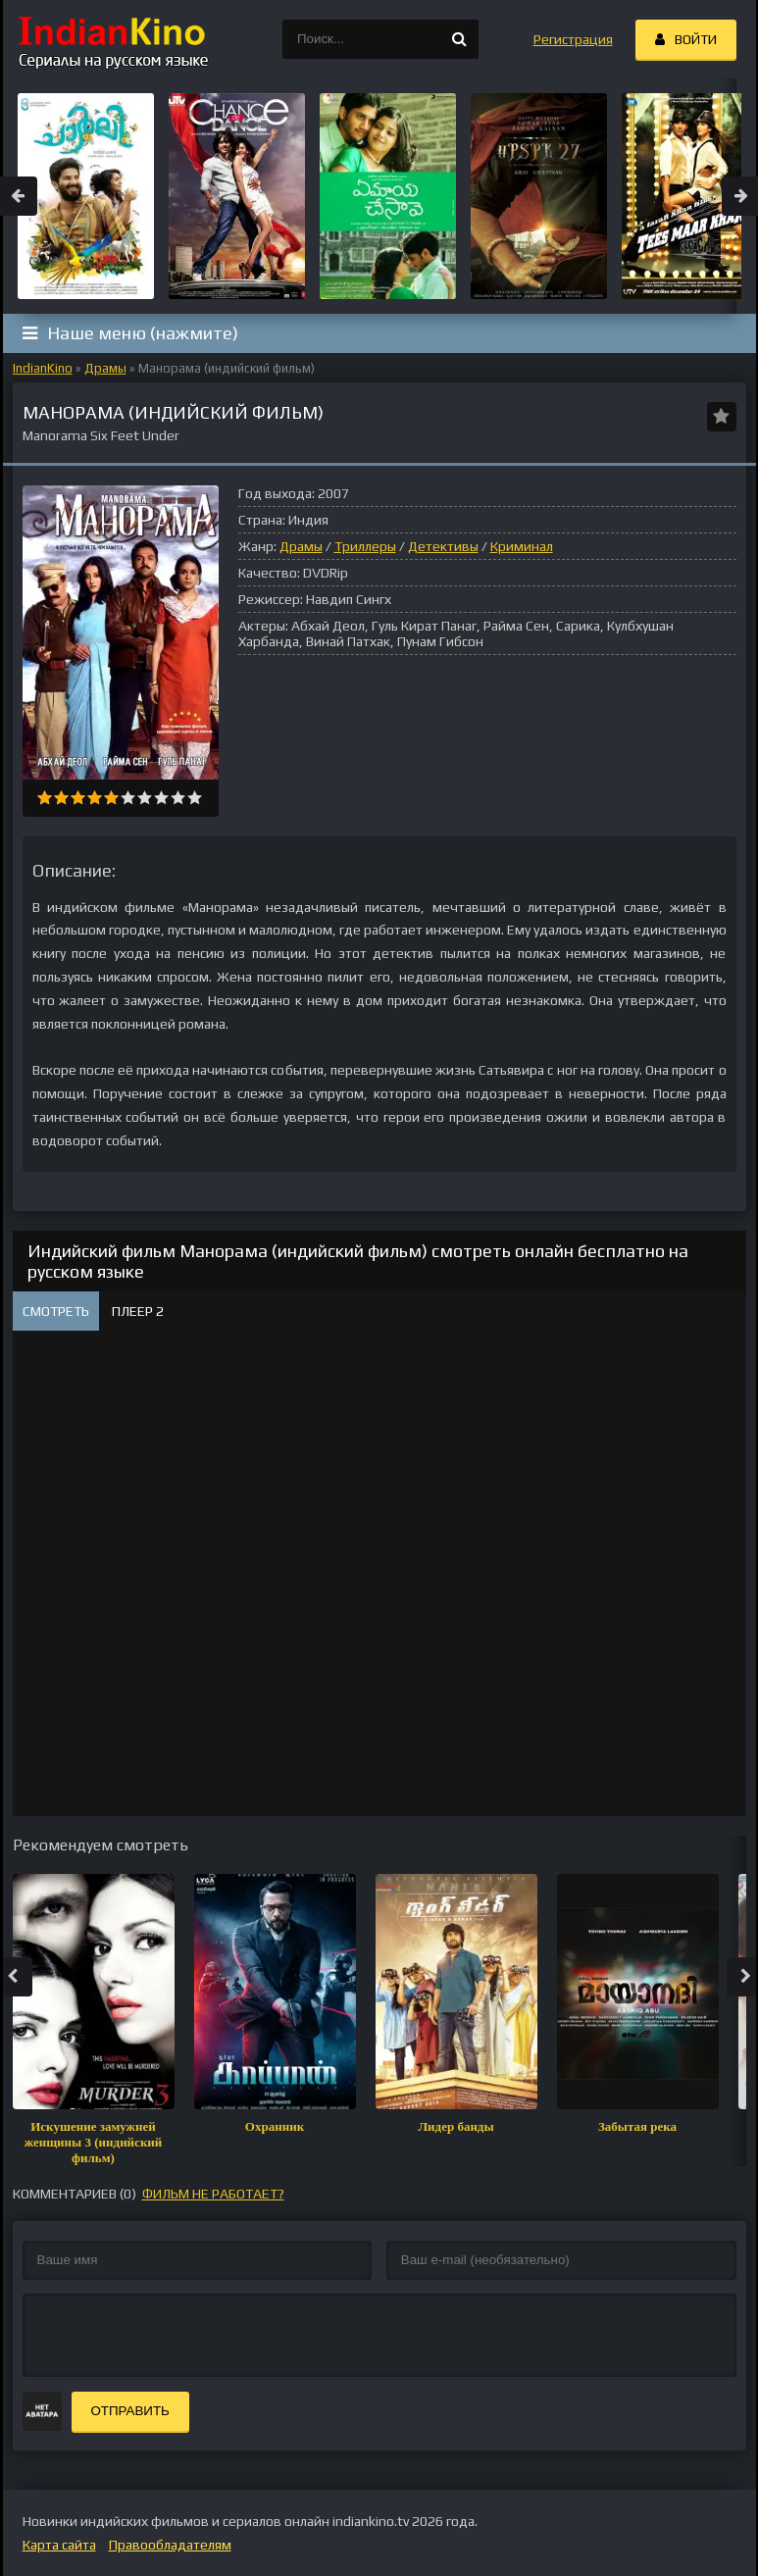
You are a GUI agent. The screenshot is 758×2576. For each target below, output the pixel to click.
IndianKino (43, 368)
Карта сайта (59, 2544)
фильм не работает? (213, 2193)
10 (194, 797)
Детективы (443, 546)
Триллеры (365, 546)
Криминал (521, 546)
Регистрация (573, 39)
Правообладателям (170, 2544)
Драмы (105, 368)
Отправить (130, 2410)
